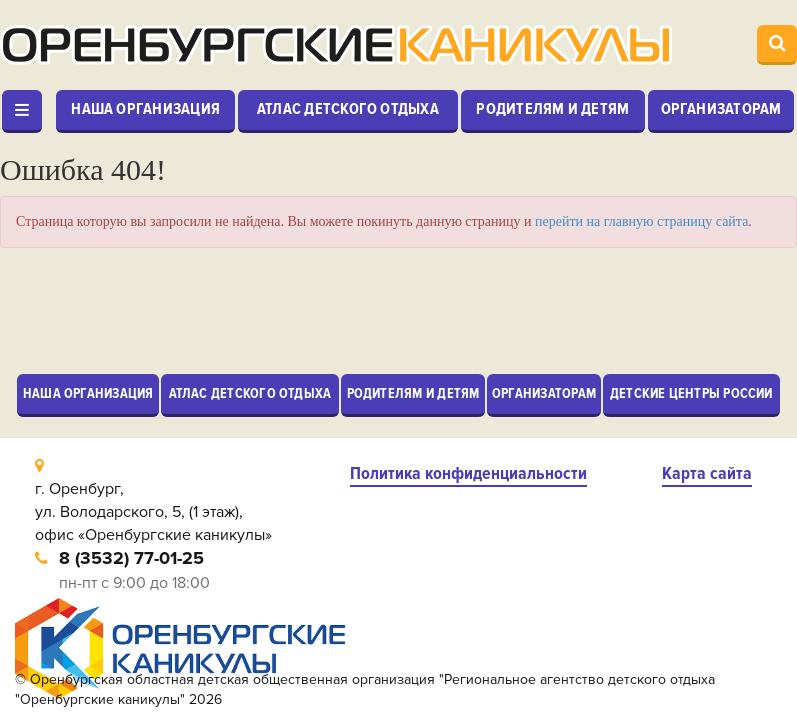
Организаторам (721, 109)
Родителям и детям (552, 109)
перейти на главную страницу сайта (641, 221)
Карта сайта (707, 473)
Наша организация (145, 109)
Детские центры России (691, 393)
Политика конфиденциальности (468, 473)
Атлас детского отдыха (348, 109)
